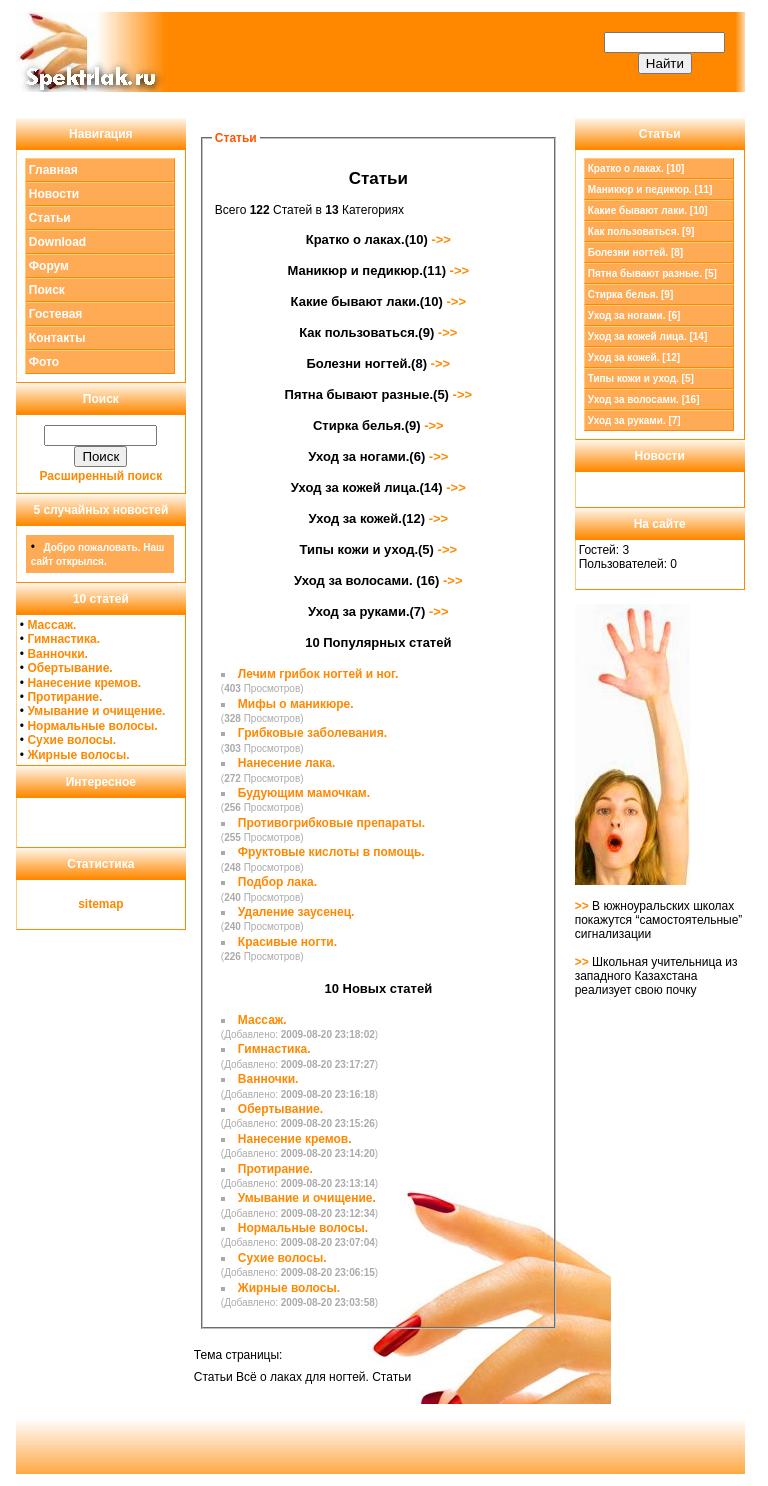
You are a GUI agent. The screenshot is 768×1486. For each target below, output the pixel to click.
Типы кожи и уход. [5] (641, 378)
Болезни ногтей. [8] (635, 252)
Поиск (47, 290)
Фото (44, 362)
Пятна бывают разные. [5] (652, 273)
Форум (49, 266)
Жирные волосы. (78, 755)
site (88, 904)
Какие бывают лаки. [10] (648, 210)
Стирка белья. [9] (631, 294)
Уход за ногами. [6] (634, 315)
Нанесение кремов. (84, 683)
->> (439, 239)
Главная (53, 170)
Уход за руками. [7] (634, 420)
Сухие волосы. (71, 740)
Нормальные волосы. (92, 726)
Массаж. (51, 625)
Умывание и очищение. (96, 711)
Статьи (50, 218)
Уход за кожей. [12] (634, 357)
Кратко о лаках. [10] (636, 168)
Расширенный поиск (101, 476)
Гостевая (56, 314)
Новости (54, 194)
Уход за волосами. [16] (644, 399)
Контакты (57, 338)
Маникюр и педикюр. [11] (650, 189)
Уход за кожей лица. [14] (648, 336)
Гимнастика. (63, 639)
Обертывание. (69, 668)
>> (583, 906)
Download (57, 242)
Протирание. (64, 697)
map (111, 904)
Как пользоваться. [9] (641, 231)
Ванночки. (57, 654)
